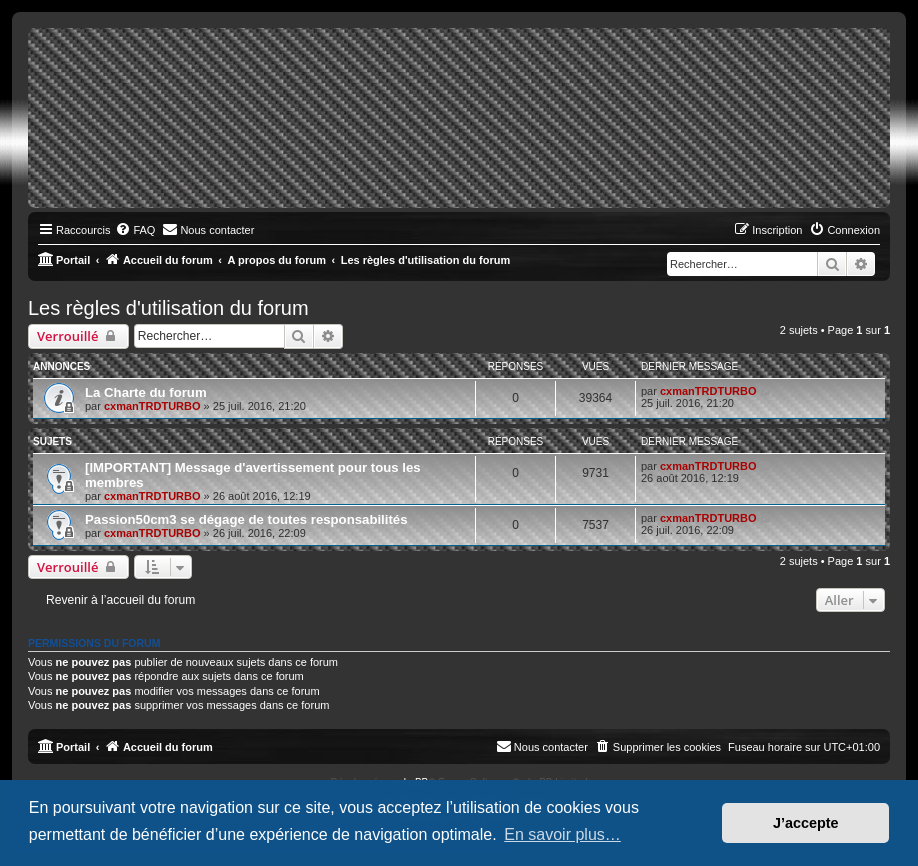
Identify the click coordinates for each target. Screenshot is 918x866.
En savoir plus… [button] (562, 834)
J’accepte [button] (806, 823)
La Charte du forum (146, 392)
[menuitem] (135, 230)
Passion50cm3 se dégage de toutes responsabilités (246, 519)
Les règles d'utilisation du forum (168, 308)
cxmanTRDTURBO (152, 406)
